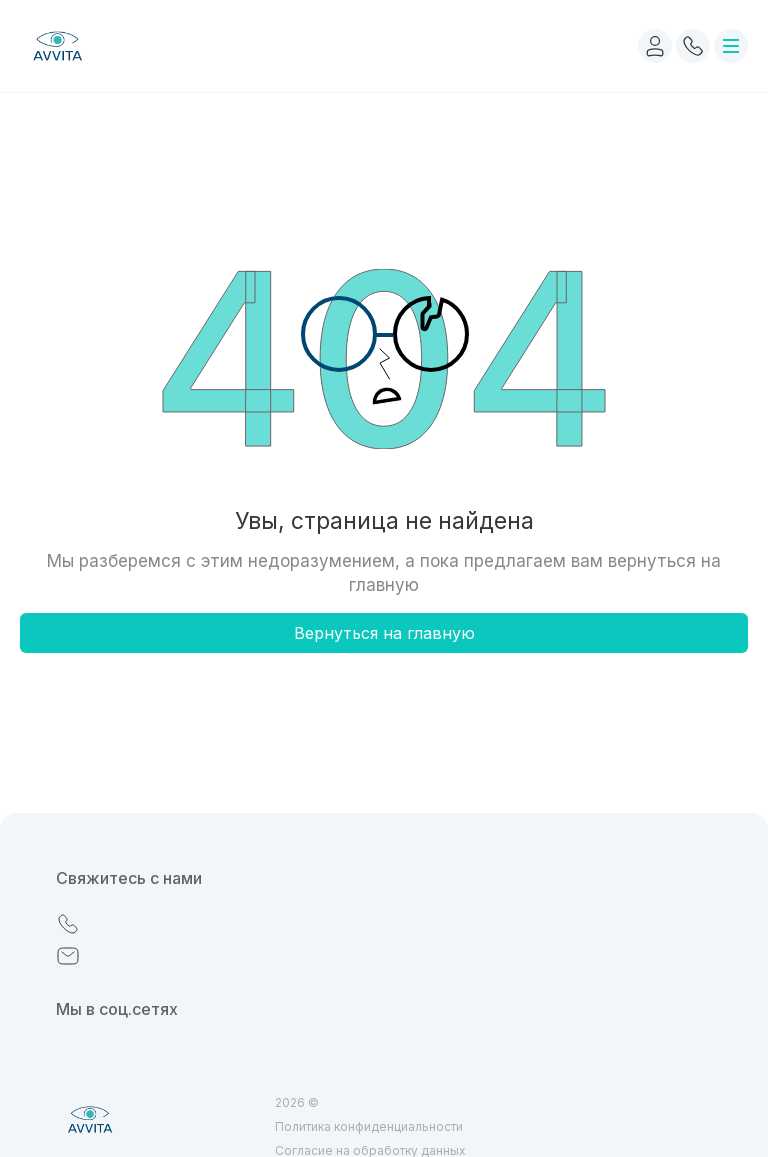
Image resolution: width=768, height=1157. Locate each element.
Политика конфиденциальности (369, 1126)
